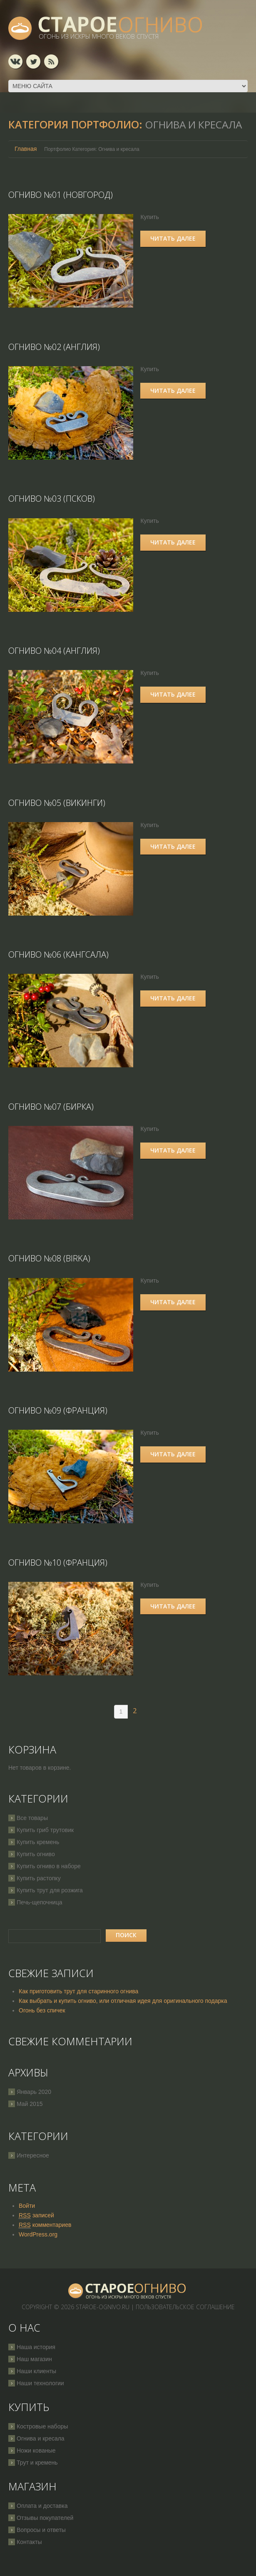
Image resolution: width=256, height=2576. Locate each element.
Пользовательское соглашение (185, 2304)
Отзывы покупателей (45, 2515)
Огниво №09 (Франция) (57, 1408)
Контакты (29, 2539)
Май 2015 (29, 2101)
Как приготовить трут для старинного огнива (78, 1988)
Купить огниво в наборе (49, 1863)
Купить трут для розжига (50, 1887)
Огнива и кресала (41, 2436)
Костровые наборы (42, 2424)
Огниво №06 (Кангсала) (58, 953)
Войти (27, 2203)
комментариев (45, 2222)
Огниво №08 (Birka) (49, 1256)
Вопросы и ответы (41, 2527)
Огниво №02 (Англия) (54, 346)
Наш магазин (34, 2356)
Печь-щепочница (39, 1899)
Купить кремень (38, 1839)
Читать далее (174, 238)
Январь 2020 (34, 2089)
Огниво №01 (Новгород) (60, 194)
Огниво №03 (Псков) (51, 498)
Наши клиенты (36, 2368)
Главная (26, 148)
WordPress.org (38, 2232)
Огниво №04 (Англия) (54, 649)
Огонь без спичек (42, 2008)
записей (36, 2212)
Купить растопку (39, 1875)
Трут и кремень (37, 2460)
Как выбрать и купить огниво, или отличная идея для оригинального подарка (123, 1998)
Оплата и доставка (42, 2503)
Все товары (32, 1815)
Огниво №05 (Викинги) (56, 801)
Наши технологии (40, 2380)
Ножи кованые (36, 2448)
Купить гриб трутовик (45, 1827)
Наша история (36, 2344)
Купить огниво (36, 1851)
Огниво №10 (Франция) (57, 1560)
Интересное (33, 2153)
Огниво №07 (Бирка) (51, 1105)
